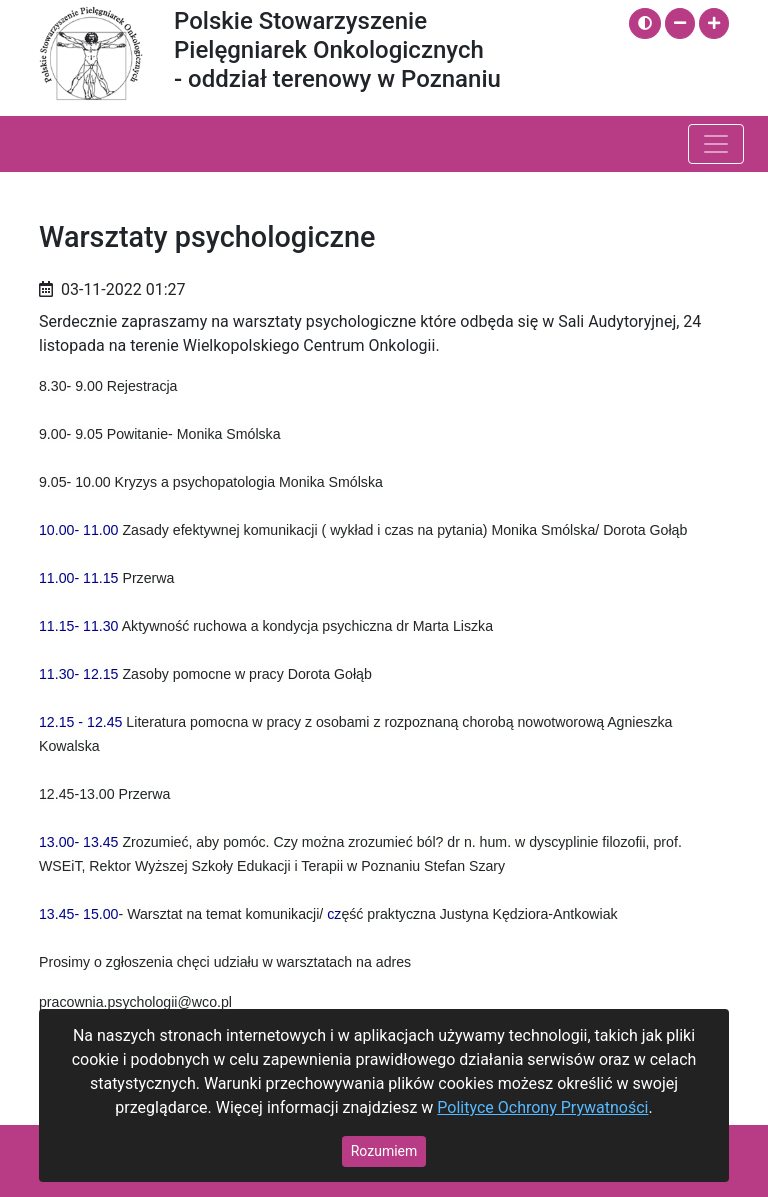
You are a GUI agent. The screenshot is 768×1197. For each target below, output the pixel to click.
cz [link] (334, 914)
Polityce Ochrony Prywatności (542, 1107)
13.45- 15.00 (79, 914)
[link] (79, 530)
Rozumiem (384, 1151)
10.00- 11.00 (79, 530)
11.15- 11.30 (79, 626)
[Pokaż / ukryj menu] (716, 144)
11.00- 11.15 (79, 578)
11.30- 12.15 (79, 674)
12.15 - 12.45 (80, 722)
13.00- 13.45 (79, 842)
